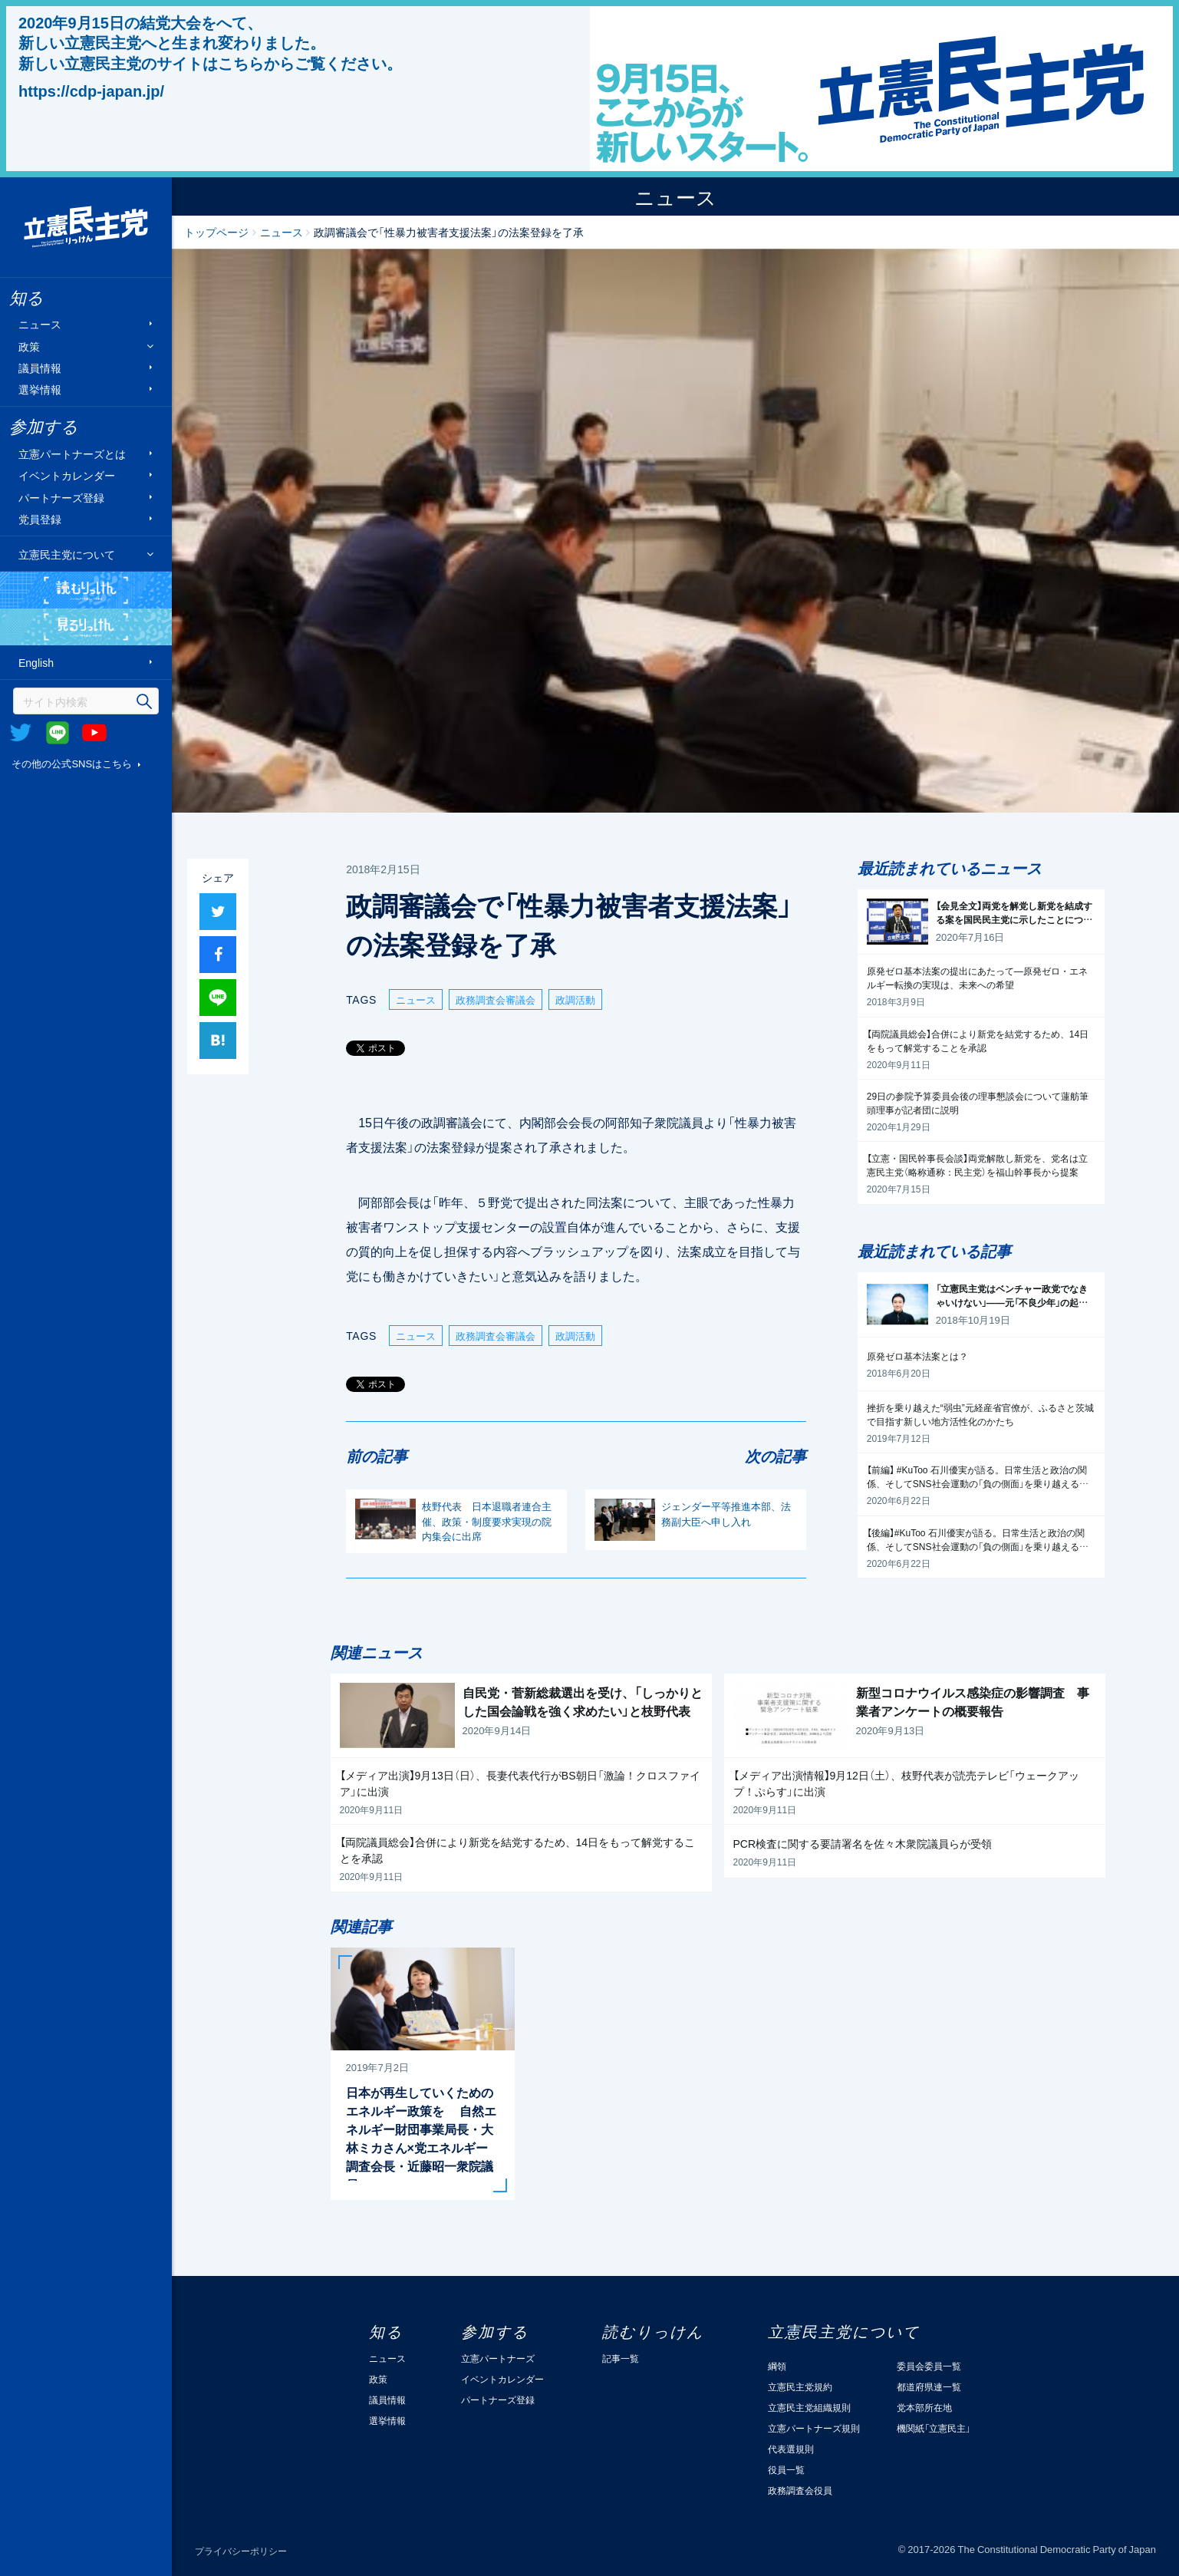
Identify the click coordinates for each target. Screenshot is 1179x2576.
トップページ (216, 231)
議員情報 (39, 367)
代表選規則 (791, 2449)
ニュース (39, 324)
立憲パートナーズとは (72, 454)
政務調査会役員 (800, 2490)
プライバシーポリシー (241, 2551)
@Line (57, 733)
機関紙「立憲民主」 (933, 2428)
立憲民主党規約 (800, 2386)
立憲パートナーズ (498, 2358)
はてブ (217, 1040)
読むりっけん (86, 590)
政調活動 (575, 999)
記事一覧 (620, 2358)
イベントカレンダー (66, 475)
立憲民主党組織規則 (809, 2407)
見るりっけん (86, 627)
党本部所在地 (924, 2407)
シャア (217, 954)
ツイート (217, 911)
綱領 (777, 2366)
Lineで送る (217, 997)
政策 (29, 345)
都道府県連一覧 (929, 2386)
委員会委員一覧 (929, 2366)
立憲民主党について (66, 554)
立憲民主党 (86, 227)
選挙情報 (39, 389)
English (36, 662)
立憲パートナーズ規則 (814, 2428)
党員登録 (39, 519)
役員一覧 (786, 2469)
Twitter (20, 733)
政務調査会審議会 (495, 999)
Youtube (94, 733)
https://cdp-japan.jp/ (91, 91)
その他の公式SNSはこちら (72, 763)
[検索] (86, 701)
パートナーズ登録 (61, 497)
